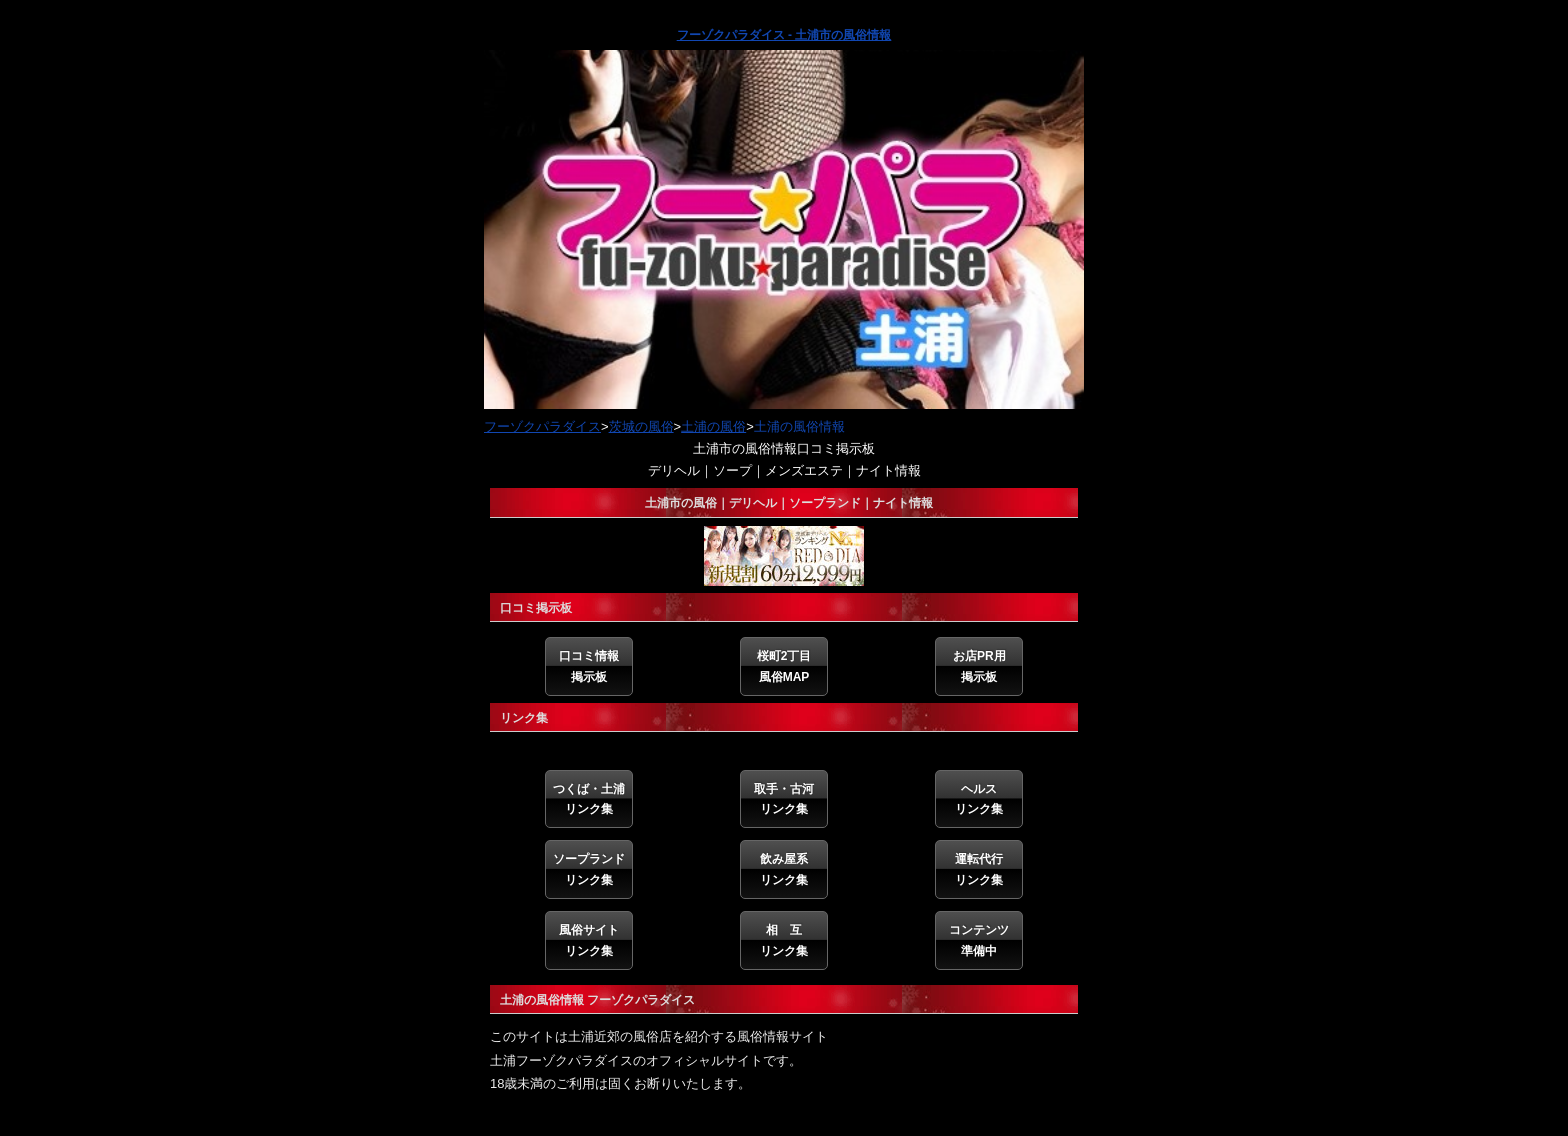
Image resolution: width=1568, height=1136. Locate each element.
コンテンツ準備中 (979, 940)
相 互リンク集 (784, 940)
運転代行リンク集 (979, 869)
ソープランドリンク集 (589, 869)
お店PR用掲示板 (979, 666)
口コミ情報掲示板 (589, 666)
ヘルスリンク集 (979, 799)
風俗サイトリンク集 (589, 940)
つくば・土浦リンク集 (589, 799)
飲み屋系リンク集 (784, 869)
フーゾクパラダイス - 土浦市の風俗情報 (784, 35)
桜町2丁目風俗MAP (784, 666)
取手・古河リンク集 (784, 799)
